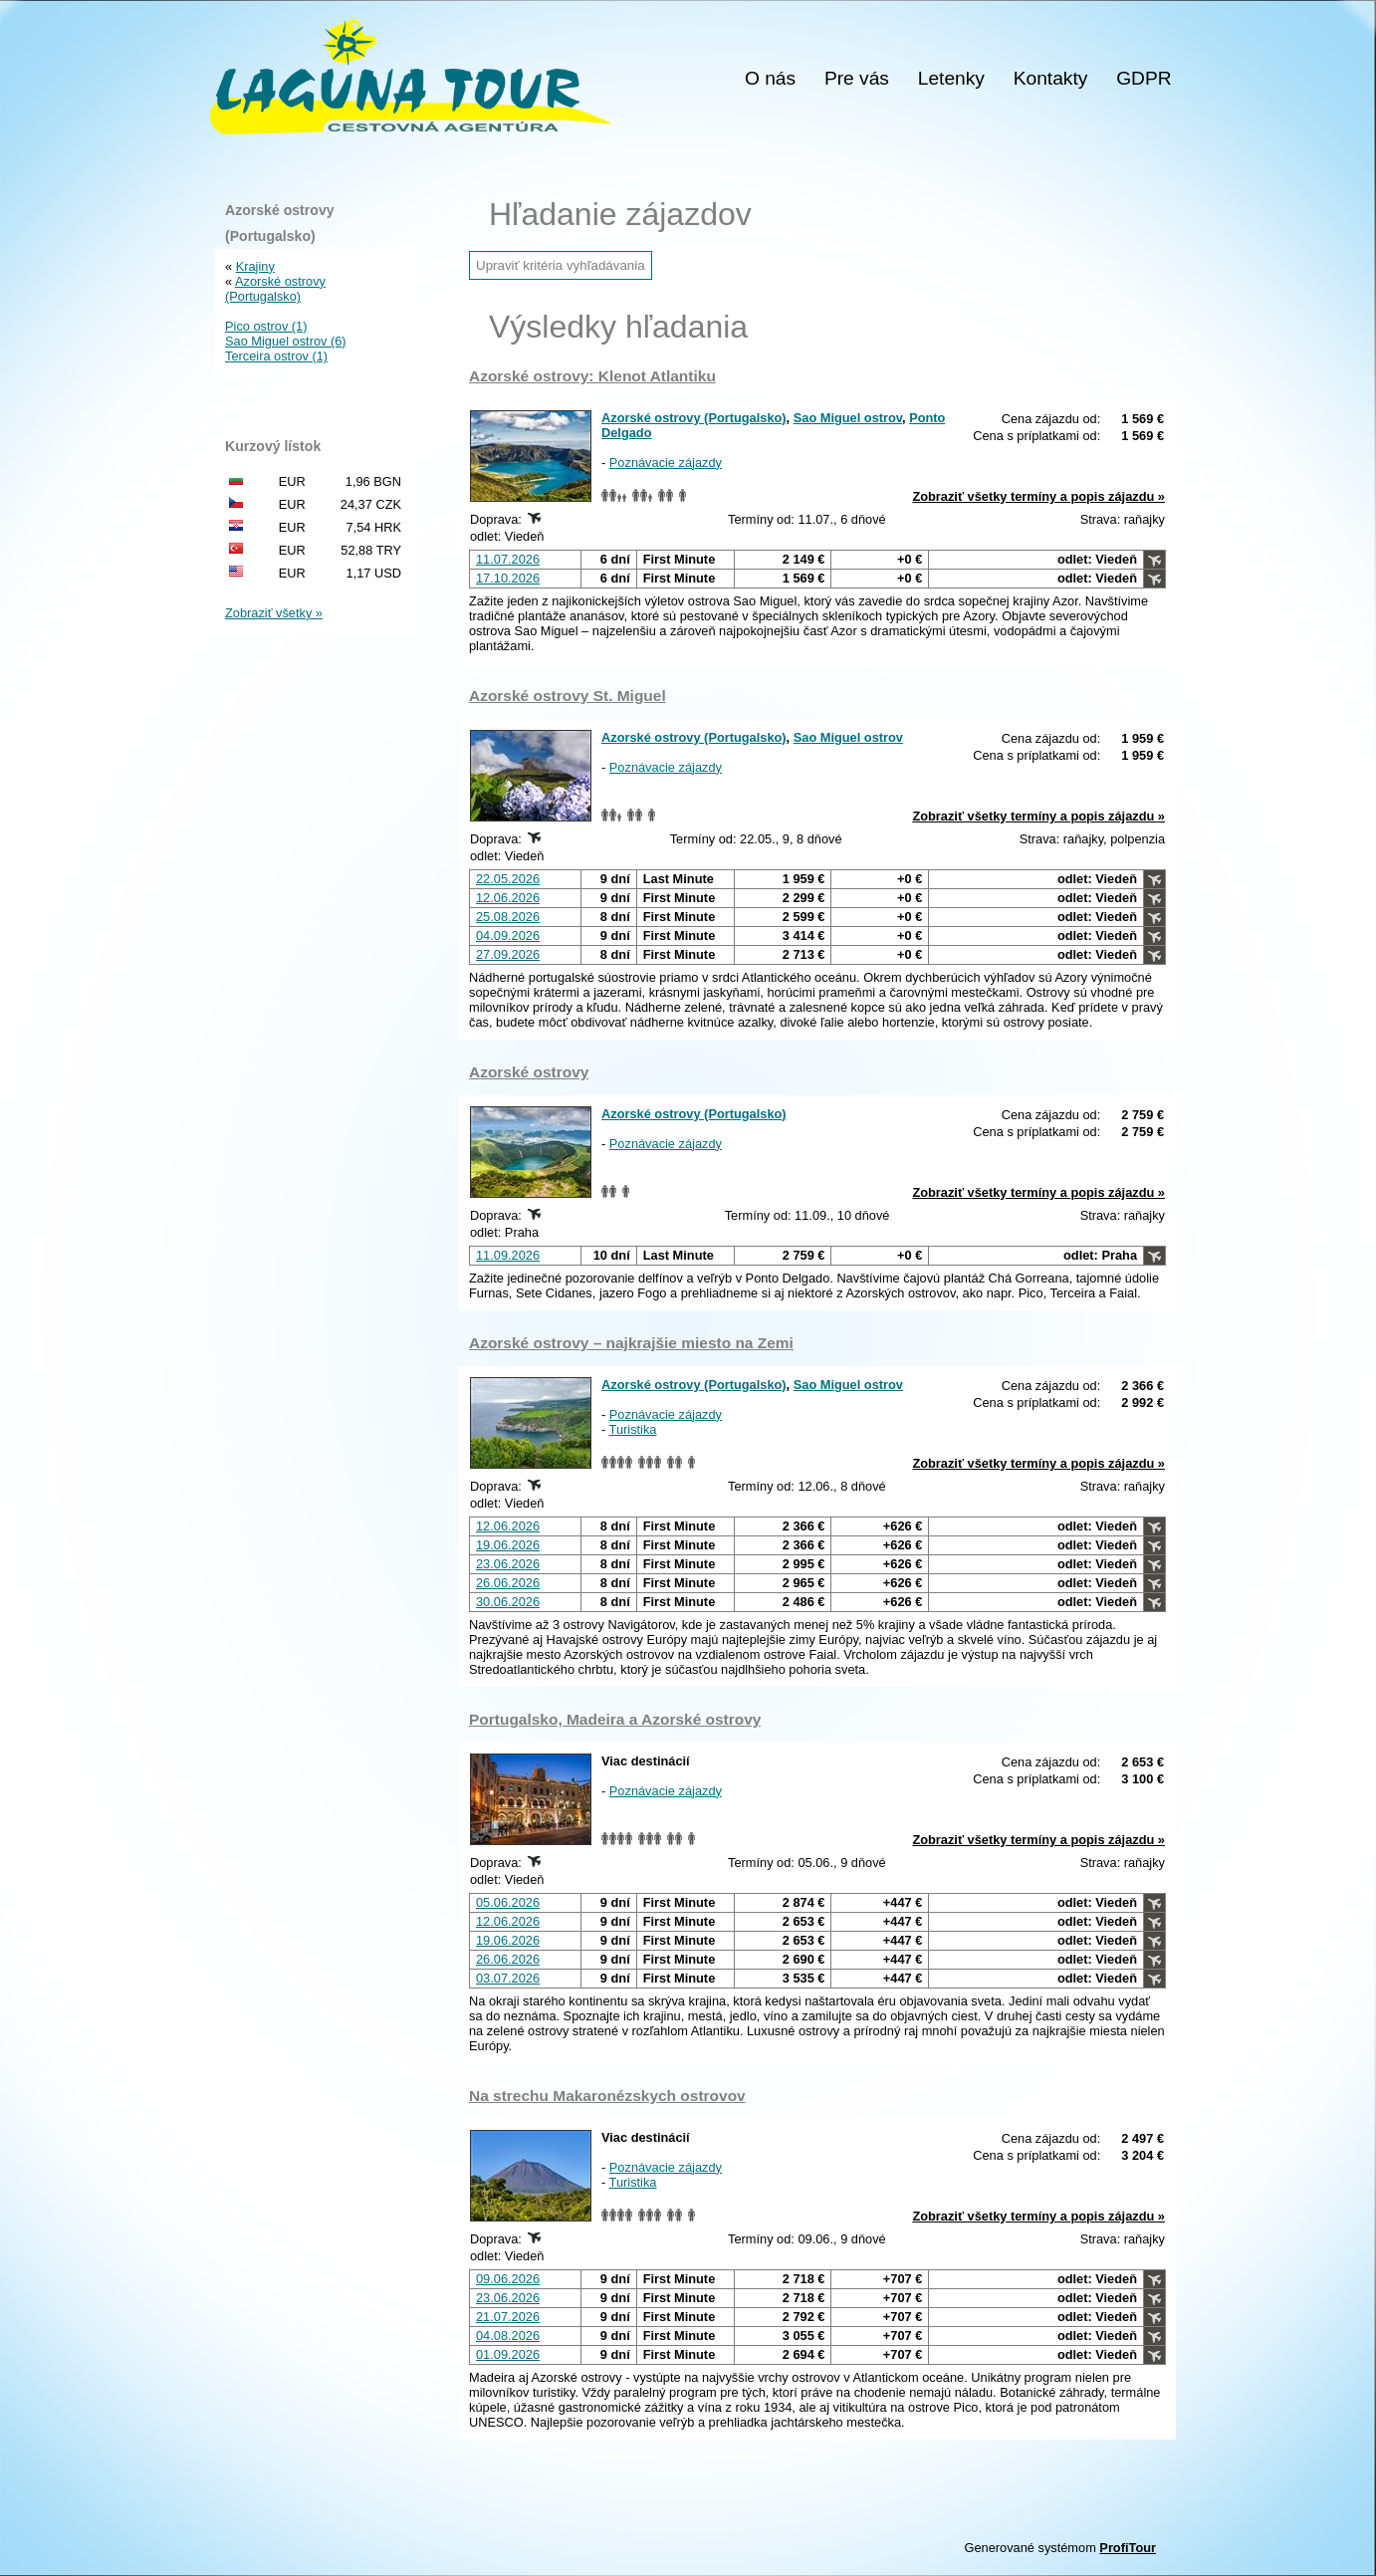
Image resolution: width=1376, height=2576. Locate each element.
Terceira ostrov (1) (276, 356)
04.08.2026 (508, 2335)
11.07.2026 (508, 559)
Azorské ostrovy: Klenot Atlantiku (592, 375)
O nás (770, 79)
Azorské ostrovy (528, 1071)
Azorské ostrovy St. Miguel (567, 695)
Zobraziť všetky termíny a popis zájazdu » (1038, 496)
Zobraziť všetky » (274, 612)
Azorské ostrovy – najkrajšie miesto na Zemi (631, 1342)
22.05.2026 (508, 878)
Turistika (633, 1429)
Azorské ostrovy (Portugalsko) (694, 417)
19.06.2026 (508, 1544)
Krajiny (255, 266)
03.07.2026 (508, 1978)
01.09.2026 (508, 2354)
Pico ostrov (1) (266, 326)
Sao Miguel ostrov (848, 417)
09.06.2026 (508, 2278)
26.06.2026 (508, 1582)
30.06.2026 (508, 1601)
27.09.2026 (508, 954)
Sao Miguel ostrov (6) (285, 341)
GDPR (1143, 79)
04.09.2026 (508, 935)
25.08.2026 (508, 916)
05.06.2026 (508, 1902)
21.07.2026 (508, 2316)
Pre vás (856, 79)
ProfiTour (1127, 2547)
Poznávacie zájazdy (665, 462)
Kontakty (1051, 79)
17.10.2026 (508, 578)
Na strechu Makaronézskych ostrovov (607, 2095)
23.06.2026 (508, 1563)
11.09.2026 (508, 1255)
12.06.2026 (508, 897)
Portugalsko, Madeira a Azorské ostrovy (615, 1719)
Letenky (951, 79)
